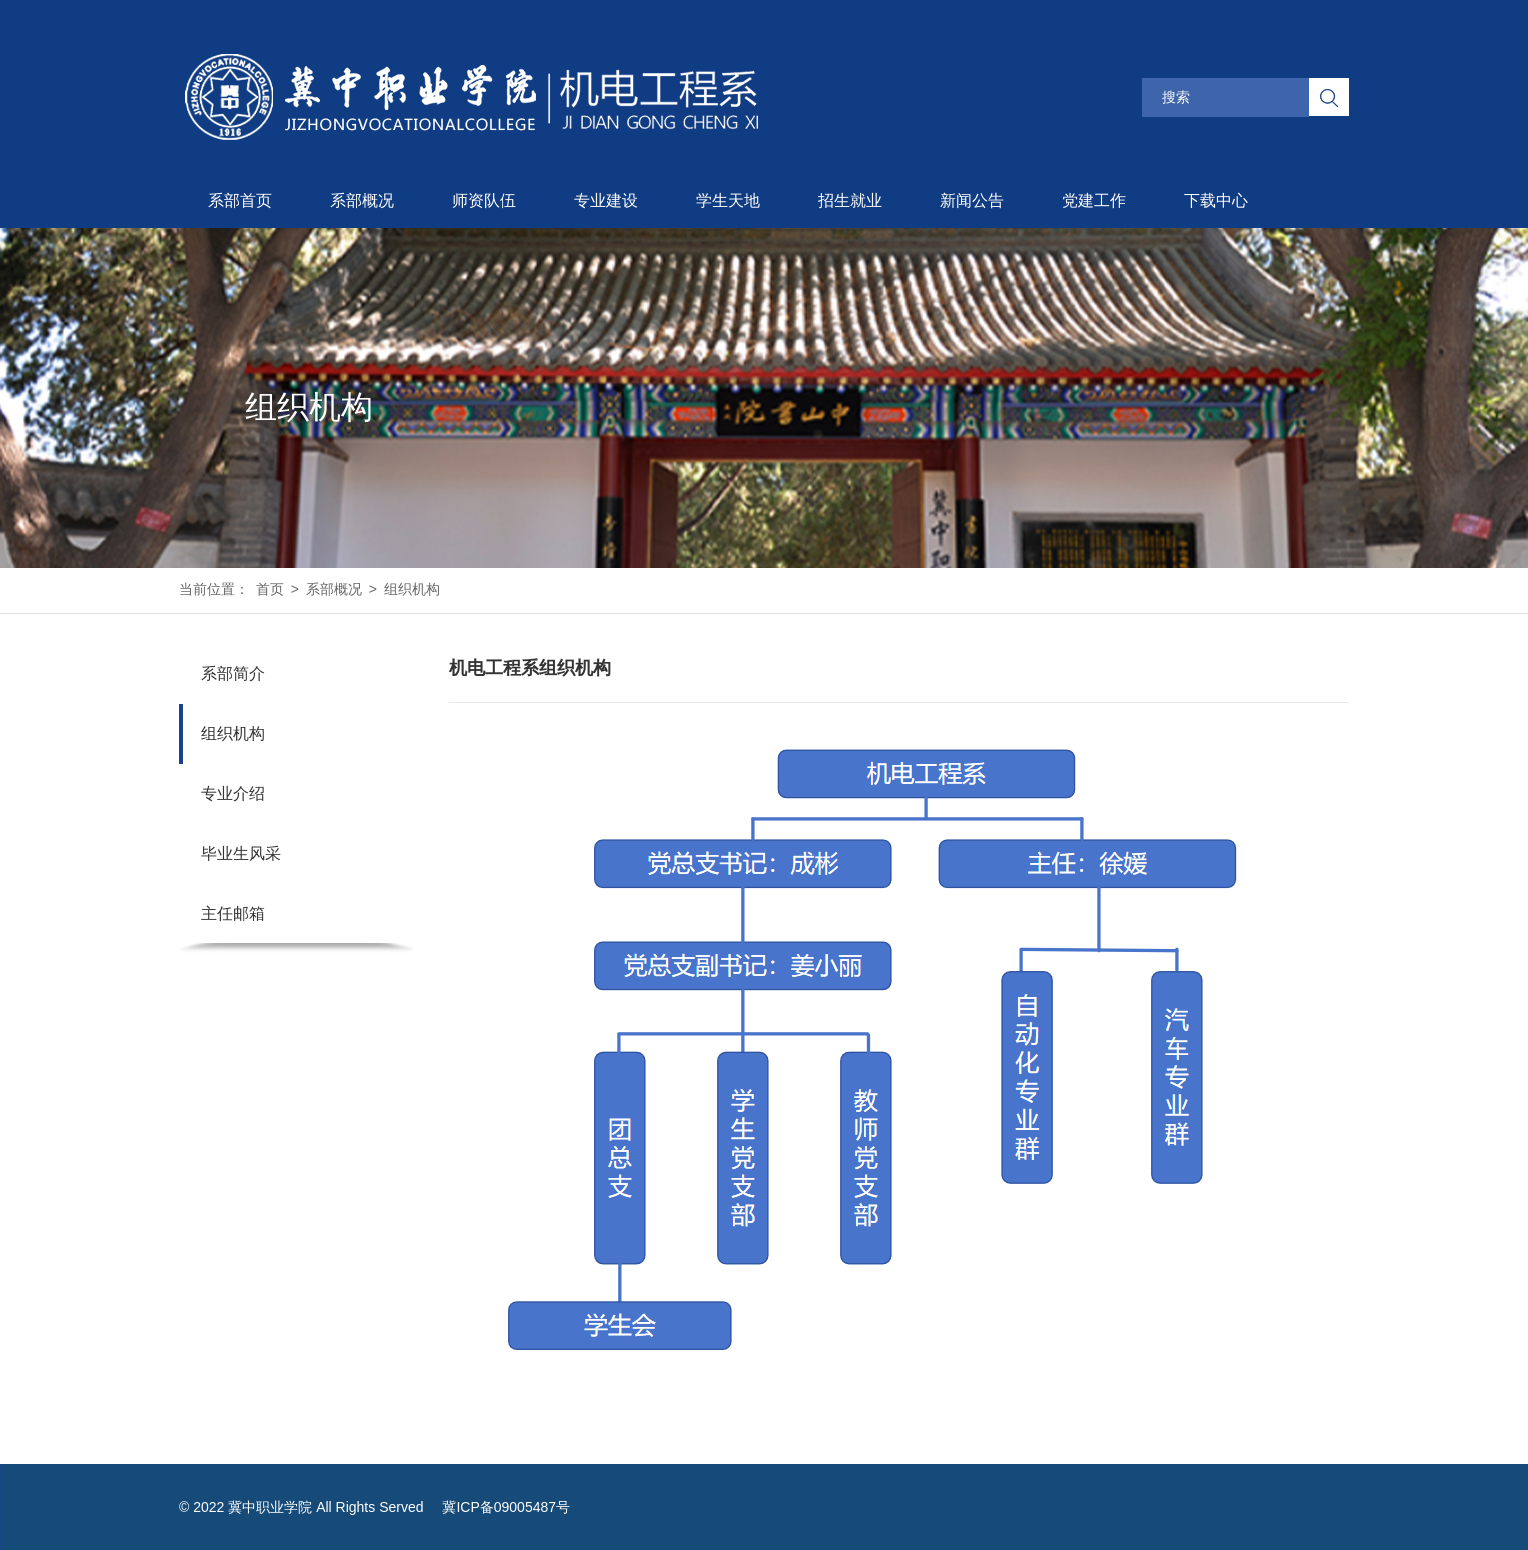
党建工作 (1094, 200)
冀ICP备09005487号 (506, 1507)
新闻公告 (972, 200)
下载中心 (1216, 200)
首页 (270, 589)
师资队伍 (484, 200)
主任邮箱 (233, 913)
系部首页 (240, 200)
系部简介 (233, 673)
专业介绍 (233, 793)
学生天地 (728, 200)
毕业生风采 (241, 853)
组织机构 (412, 589)
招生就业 (850, 200)
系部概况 (362, 200)
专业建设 (606, 200)
